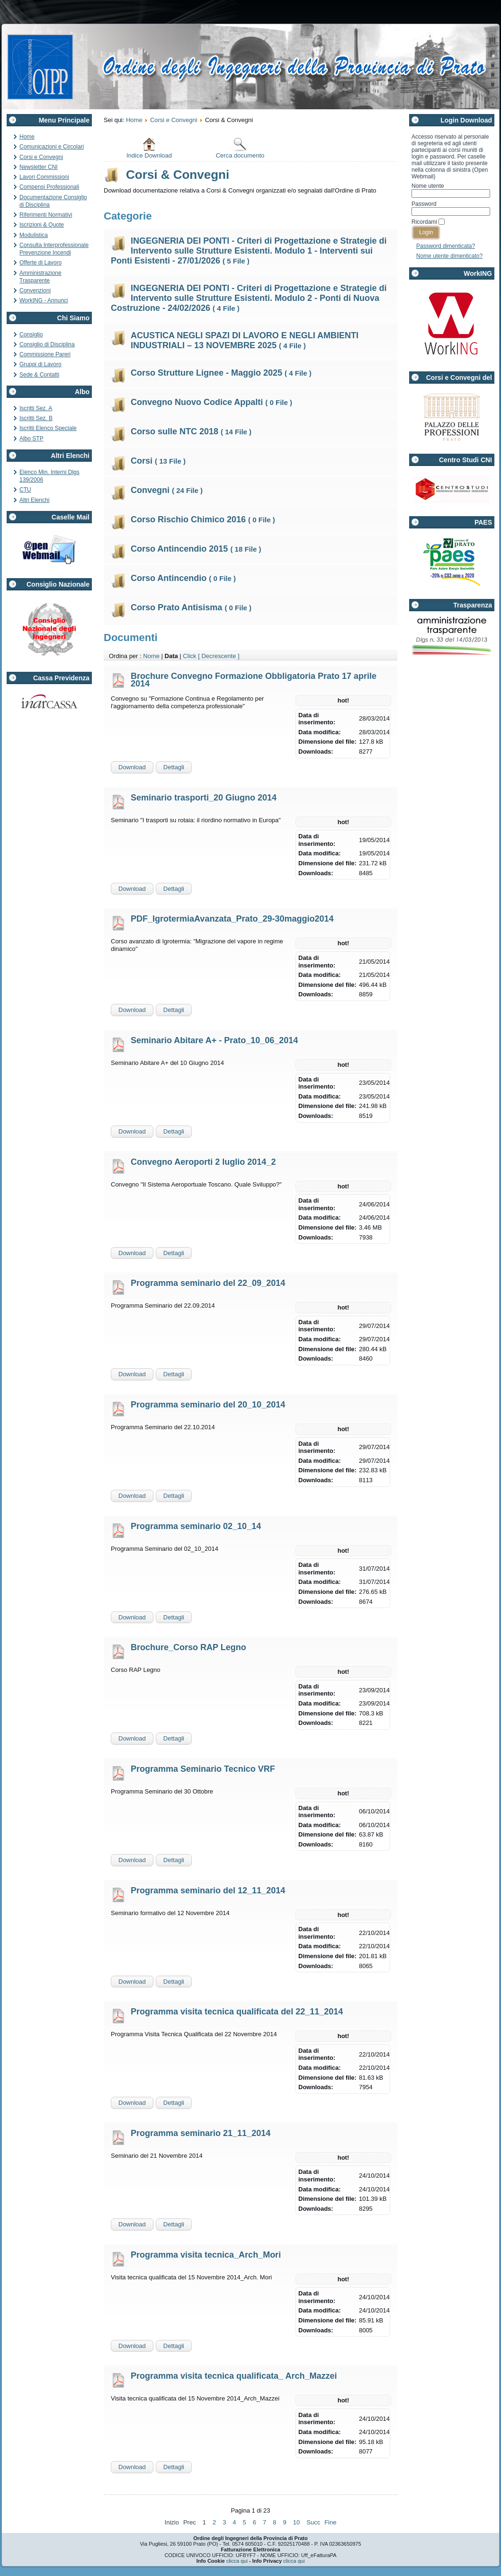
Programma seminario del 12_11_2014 (208, 1890)
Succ (313, 2522)
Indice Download (149, 148)
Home (27, 136)
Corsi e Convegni (41, 157)
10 (296, 2522)
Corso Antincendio (183, 578)
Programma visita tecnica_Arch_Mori (206, 2254)
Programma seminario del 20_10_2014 (208, 1404)
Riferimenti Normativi (45, 214)
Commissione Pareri (45, 354)
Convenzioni (35, 290)
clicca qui (237, 2561)
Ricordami (424, 222)
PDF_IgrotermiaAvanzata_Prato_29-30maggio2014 (232, 918)
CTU (25, 489)
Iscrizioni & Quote (41, 224)
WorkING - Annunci (43, 300)
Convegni (167, 490)
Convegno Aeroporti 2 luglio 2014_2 (203, 1162)
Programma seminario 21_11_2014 (200, 2133)
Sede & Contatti (39, 374)
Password (424, 204)
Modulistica (33, 235)
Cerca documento (240, 148)
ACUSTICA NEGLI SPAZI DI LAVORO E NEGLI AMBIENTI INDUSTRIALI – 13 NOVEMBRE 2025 (244, 340)
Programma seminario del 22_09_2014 (208, 1283)
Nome (151, 655)
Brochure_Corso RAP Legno (188, 1647)
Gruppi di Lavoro (40, 364)
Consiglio (31, 334)
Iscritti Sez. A (35, 408)
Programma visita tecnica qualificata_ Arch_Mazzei (234, 2376)
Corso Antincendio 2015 (196, 549)
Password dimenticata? (445, 246)
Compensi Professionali (49, 187)
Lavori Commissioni (44, 177)
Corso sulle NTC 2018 (191, 431)
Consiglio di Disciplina (47, 344)
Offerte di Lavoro (40, 262)
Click (189, 655)
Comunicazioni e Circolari (51, 146)
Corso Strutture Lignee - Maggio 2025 (221, 373)
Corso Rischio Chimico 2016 (203, 519)
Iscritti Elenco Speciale (48, 428)
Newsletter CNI (38, 167)
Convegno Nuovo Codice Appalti (211, 402)
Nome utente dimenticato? (449, 256)
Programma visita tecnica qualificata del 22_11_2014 (237, 2011)
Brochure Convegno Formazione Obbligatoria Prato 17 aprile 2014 (253, 679)
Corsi (158, 461)
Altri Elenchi (34, 500)
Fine (330, 2522)
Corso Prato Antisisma (191, 607)
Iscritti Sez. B (36, 418)
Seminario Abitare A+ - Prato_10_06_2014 (214, 1040)
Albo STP (31, 438)
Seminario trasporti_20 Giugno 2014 (204, 797)
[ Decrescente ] (218, 655)
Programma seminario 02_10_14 (196, 1526)
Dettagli (173, 767)
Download (132, 767)
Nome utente (428, 186)
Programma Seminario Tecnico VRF (203, 1769)
